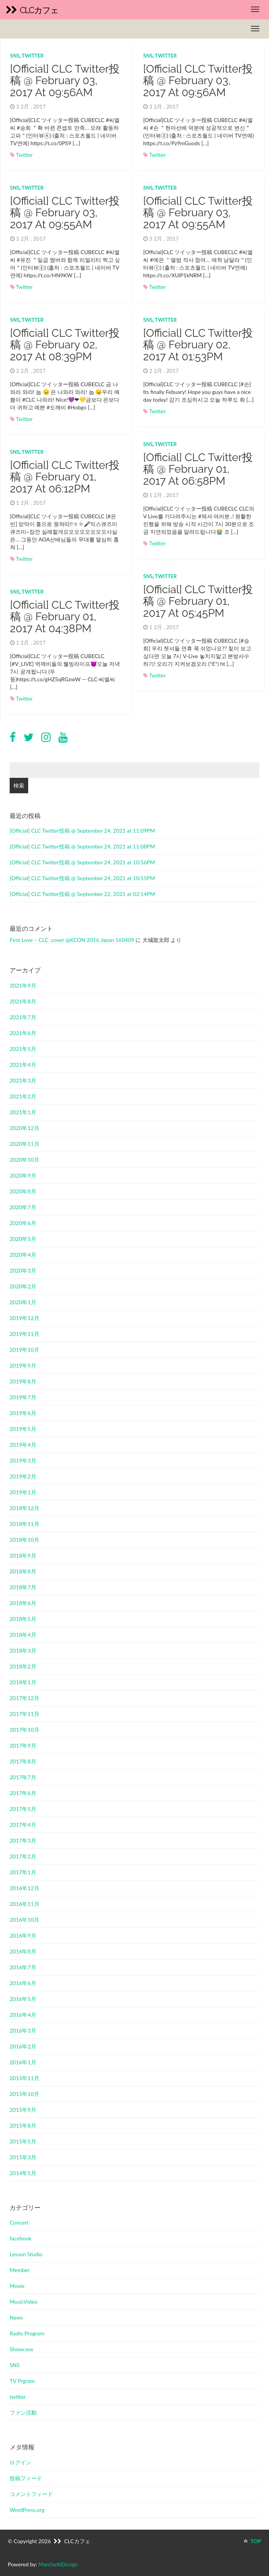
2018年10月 (24, 1539)
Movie (17, 2285)
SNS (14, 56)
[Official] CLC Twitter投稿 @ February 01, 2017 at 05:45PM (198, 601)
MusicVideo (23, 2301)
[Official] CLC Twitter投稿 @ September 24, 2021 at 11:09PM (82, 830)
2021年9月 (23, 985)
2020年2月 (23, 1286)
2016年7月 (23, 1967)
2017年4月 (23, 1824)
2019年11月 (24, 1333)
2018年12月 (24, 1508)
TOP (252, 2541)
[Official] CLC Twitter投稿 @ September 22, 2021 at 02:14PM (82, 894)
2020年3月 (23, 1270)
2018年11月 (24, 1523)
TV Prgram (22, 2380)
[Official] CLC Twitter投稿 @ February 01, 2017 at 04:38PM (65, 617)
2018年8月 (23, 1571)
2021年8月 (23, 1001)
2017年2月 (23, 1856)
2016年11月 (24, 1904)
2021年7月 (23, 1017)
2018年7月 (23, 1587)
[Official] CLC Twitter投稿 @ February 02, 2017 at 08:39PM (65, 345)
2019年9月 (23, 1365)
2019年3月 (23, 1460)
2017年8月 (23, 1761)
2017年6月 (23, 1793)
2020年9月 (23, 1175)
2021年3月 (23, 1080)
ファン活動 (23, 2412)
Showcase (21, 2349)
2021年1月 (23, 1112)
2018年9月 (23, 1555)
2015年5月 (23, 2141)
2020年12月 (24, 1128)
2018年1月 (23, 1682)
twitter (33, 56)
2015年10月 (24, 2094)
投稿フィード (26, 2478)
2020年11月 (24, 1143)
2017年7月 (23, 1777)
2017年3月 (23, 1840)
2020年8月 (23, 1191)
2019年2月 (23, 1476)
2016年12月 (24, 1888)
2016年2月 (23, 2046)
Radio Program (27, 2333)
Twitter (24, 154)
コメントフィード (31, 2494)
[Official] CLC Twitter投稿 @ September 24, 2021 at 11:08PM (82, 846)
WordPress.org (27, 2509)
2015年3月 (23, 2157)
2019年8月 (23, 1381)
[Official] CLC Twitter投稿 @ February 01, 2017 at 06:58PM (198, 469)
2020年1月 (23, 1302)
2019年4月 (23, 1444)
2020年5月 (23, 1238)
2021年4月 (23, 1064)
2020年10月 (24, 1159)
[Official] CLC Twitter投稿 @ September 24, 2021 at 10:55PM (82, 878)
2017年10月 (24, 1729)
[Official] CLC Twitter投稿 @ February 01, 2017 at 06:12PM (65, 477)
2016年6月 (23, 1983)
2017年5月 (23, 1809)
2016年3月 (23, 2030)
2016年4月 (23, 2014)
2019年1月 (23, 1492)
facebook (21, 2238)
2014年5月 (23, 2173)
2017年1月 (23, 1872)
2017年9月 (23, 1745)
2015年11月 (24, 2078)
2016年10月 (24, 1919)
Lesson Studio (26, 2254)
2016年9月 (23, 1935)
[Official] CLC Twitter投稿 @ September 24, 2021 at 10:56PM (82, 862)
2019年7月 (23, 1397)
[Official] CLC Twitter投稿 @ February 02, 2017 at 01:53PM (198, 345)
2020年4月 (23, 1254)
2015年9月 (23, 2109)
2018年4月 (23, 1634)
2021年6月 (23, 1033)
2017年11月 (24, 1714)
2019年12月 (24, 1318)
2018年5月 (23, 1619)
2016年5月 (23, 1999)
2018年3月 (23, 1650)
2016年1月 (23, 2062)
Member (20, 2270)
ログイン (20, 2462)
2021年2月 (23, 1096)
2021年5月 (23, 1048)
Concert (19, 2222)
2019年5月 (23, 1428)
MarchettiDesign (58, 2564)
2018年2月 (23, 1666)
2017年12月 (24, 1698)
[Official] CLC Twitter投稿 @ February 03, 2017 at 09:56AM (65, 81)
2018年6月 (23, 1603)
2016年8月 (23, 1951)
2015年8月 (23, 2125)
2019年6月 (23, 1413)
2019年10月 (24, 1349)
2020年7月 (23, 1207)
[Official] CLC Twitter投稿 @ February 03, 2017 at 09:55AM (65, 213)
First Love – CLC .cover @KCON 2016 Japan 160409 (72, 940)
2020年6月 (23, 1223)
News (16, 2317)
